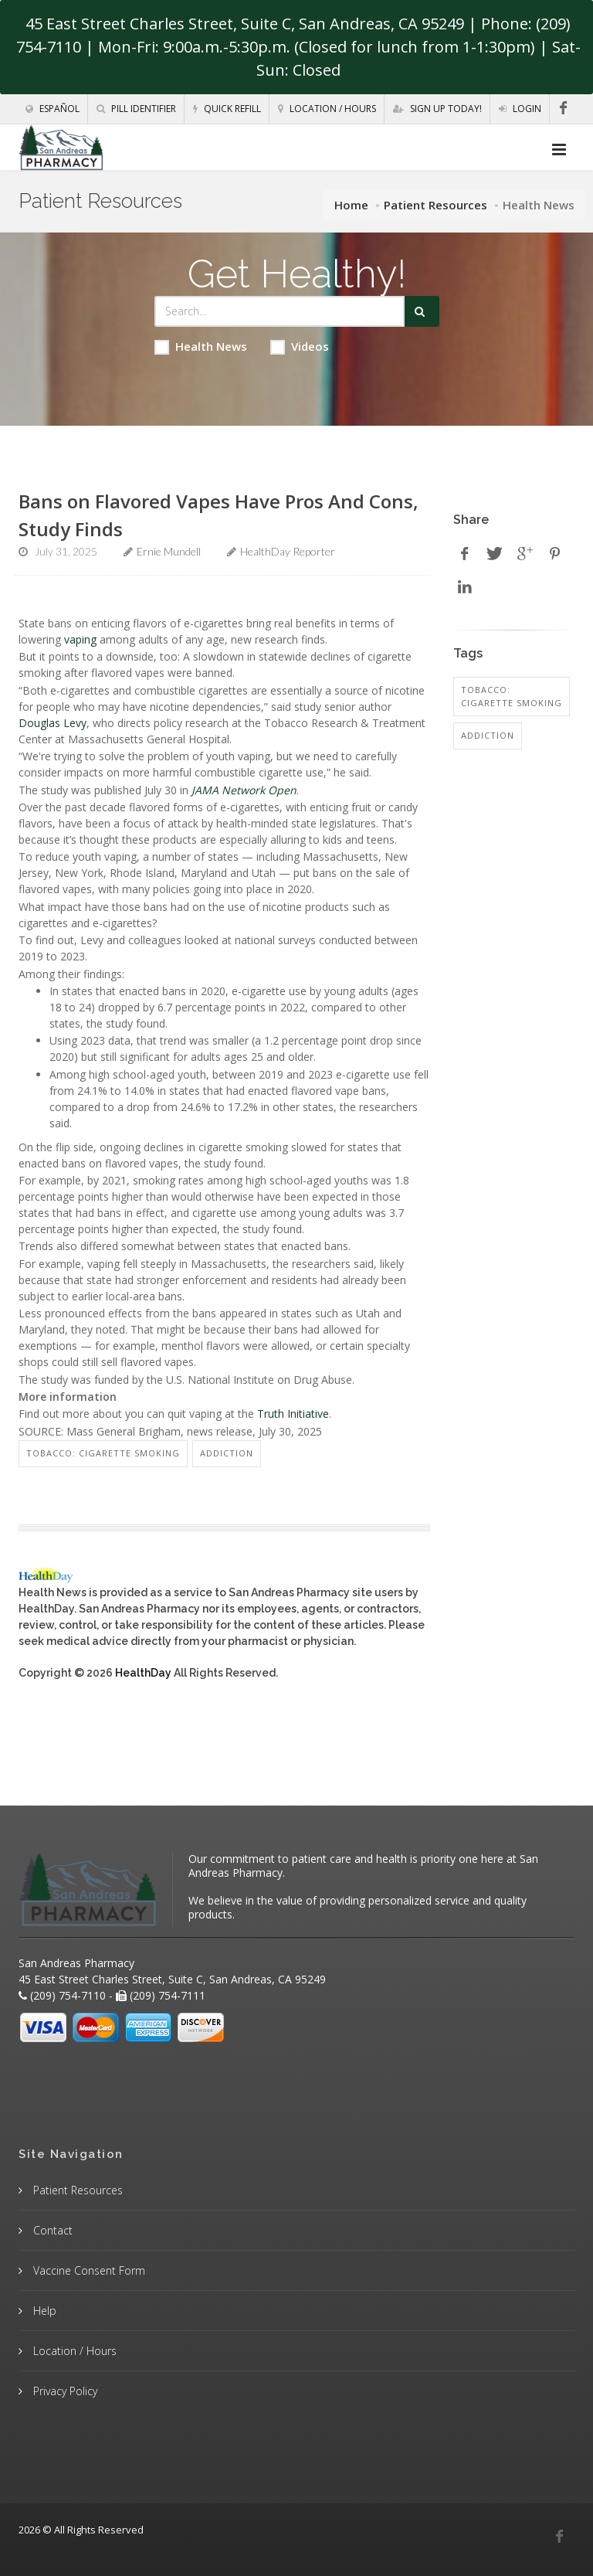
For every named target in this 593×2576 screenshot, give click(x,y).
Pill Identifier (136, 108)
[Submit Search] (422, 311)
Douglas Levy (52, 722)
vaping (80, 639)
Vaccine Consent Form (87, 2270)
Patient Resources (435, 204)
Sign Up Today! (437, 108)
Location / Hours (327, 108)
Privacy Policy (63, 2391)
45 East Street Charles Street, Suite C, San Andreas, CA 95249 (244, 23)
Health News (200, 346)
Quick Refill (227, 108)
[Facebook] (562, 108)
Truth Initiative (293, 1413)
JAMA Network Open (243, 790)
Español (52, 108)
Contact (51, 2230)
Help (43, 2310)
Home (351, 204)
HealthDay (143, 1673)
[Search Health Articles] (279, 311)
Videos (299, 346)
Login (520, 108)
